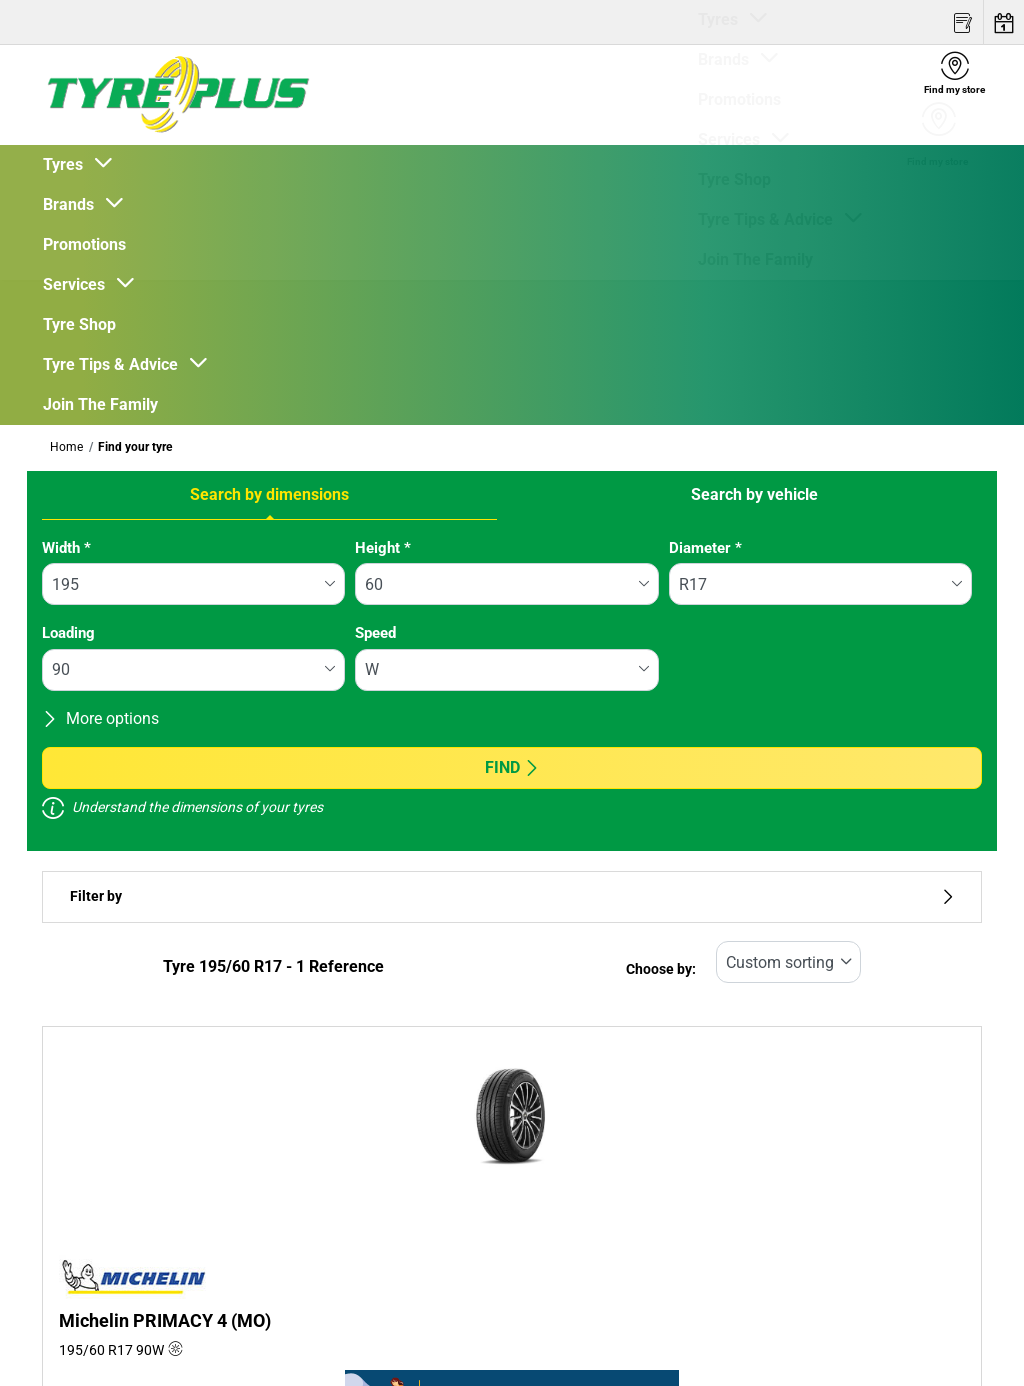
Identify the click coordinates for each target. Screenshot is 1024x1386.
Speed (375, 633)
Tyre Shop (79, 324)
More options (100, 718)
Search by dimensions (269, 494)
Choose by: (661, 969)
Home (66, 447)
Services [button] (78, 284)
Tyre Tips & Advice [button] (114, 364)
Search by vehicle (754, 494)
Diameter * (705, 548)
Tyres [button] (67, 164)
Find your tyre (135, 447)
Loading (68, 633)
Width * (66, 548)
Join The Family (100, 404)
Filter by (512, 896)
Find (512, 767)
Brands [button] (72, 204)
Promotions (84, 244)
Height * (383, 548)
